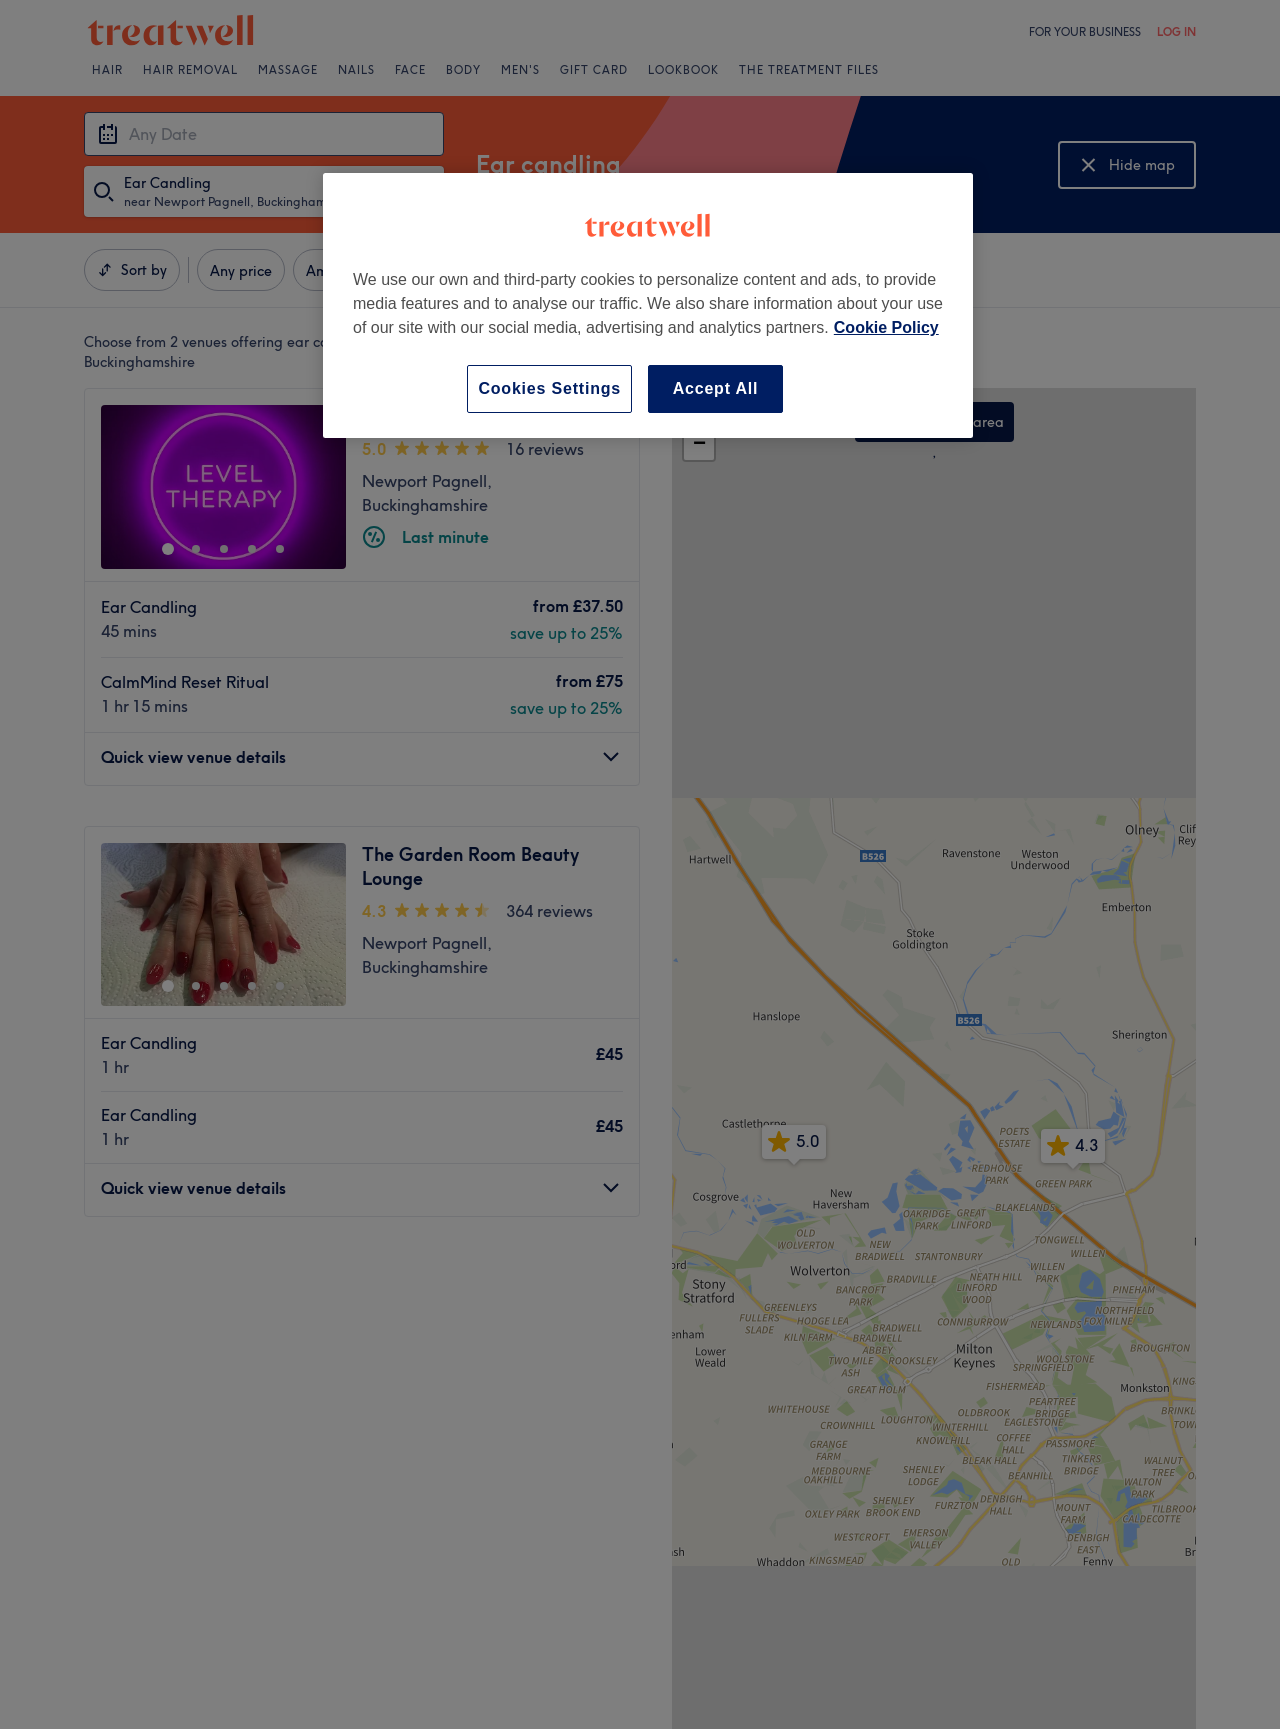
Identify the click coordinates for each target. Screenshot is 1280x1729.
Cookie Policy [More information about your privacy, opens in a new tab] (886, 327)
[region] (648, 305)
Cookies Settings (549, 388)
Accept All (716, 388)
